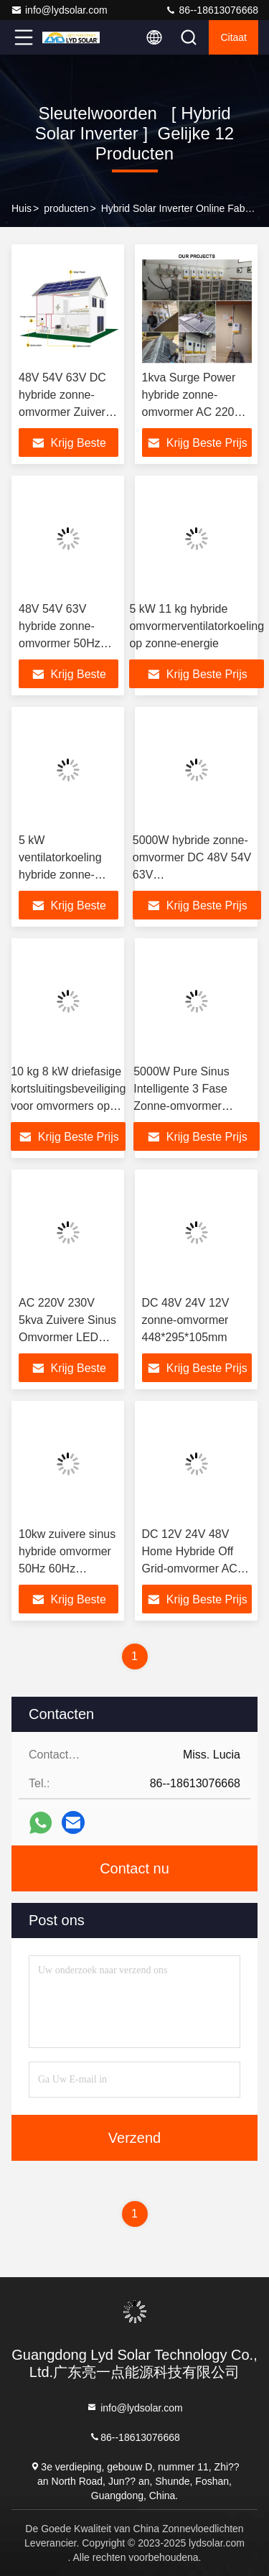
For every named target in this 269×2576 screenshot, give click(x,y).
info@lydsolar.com (59, 10)
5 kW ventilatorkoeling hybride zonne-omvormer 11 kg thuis (60, 874)
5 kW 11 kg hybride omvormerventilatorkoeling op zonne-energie (196, 626)
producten (66, 208)
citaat (233, 37)
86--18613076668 (211, 10)
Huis (21, 208)
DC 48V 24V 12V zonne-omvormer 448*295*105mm (186, 1320)
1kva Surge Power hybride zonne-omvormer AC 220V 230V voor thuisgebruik (192, 412)
